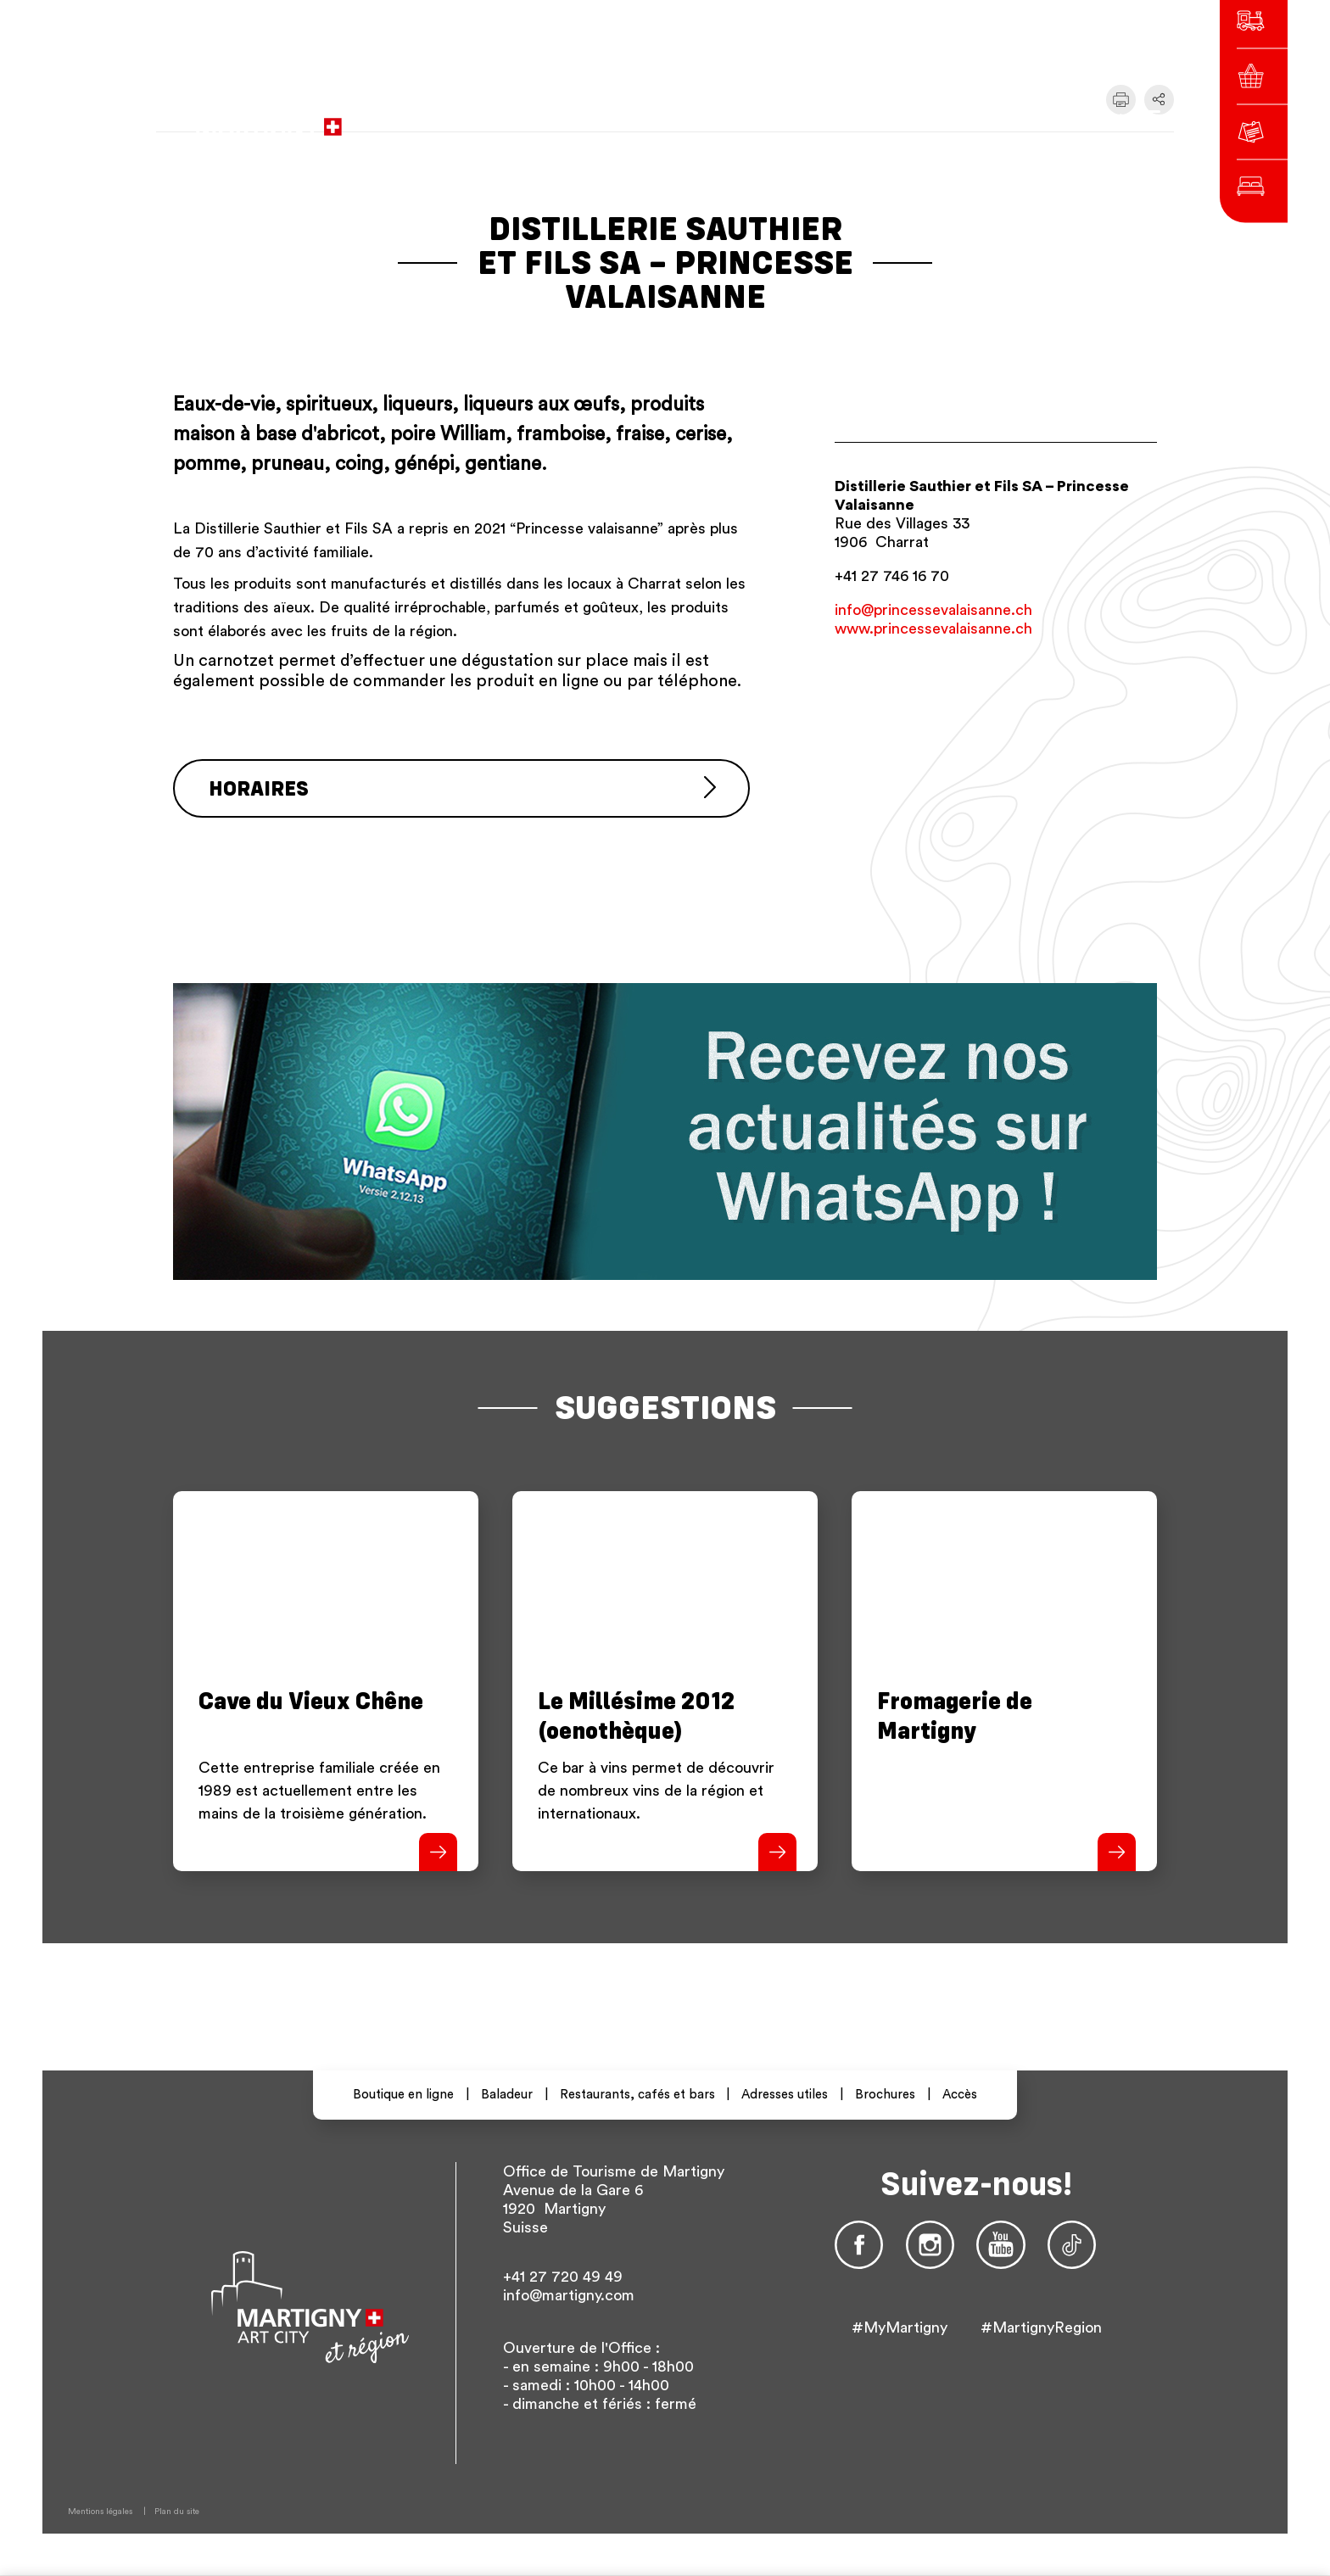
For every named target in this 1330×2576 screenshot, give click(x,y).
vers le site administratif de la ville (599, 118)
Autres (1013, 118)
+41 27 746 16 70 (892, 576)
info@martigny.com (568, 2295)
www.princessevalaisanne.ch (933, 628)
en (966, 118)
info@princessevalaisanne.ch (933, 609)
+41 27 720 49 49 (563, 2276)
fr (905, 118)
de (935, 118)
